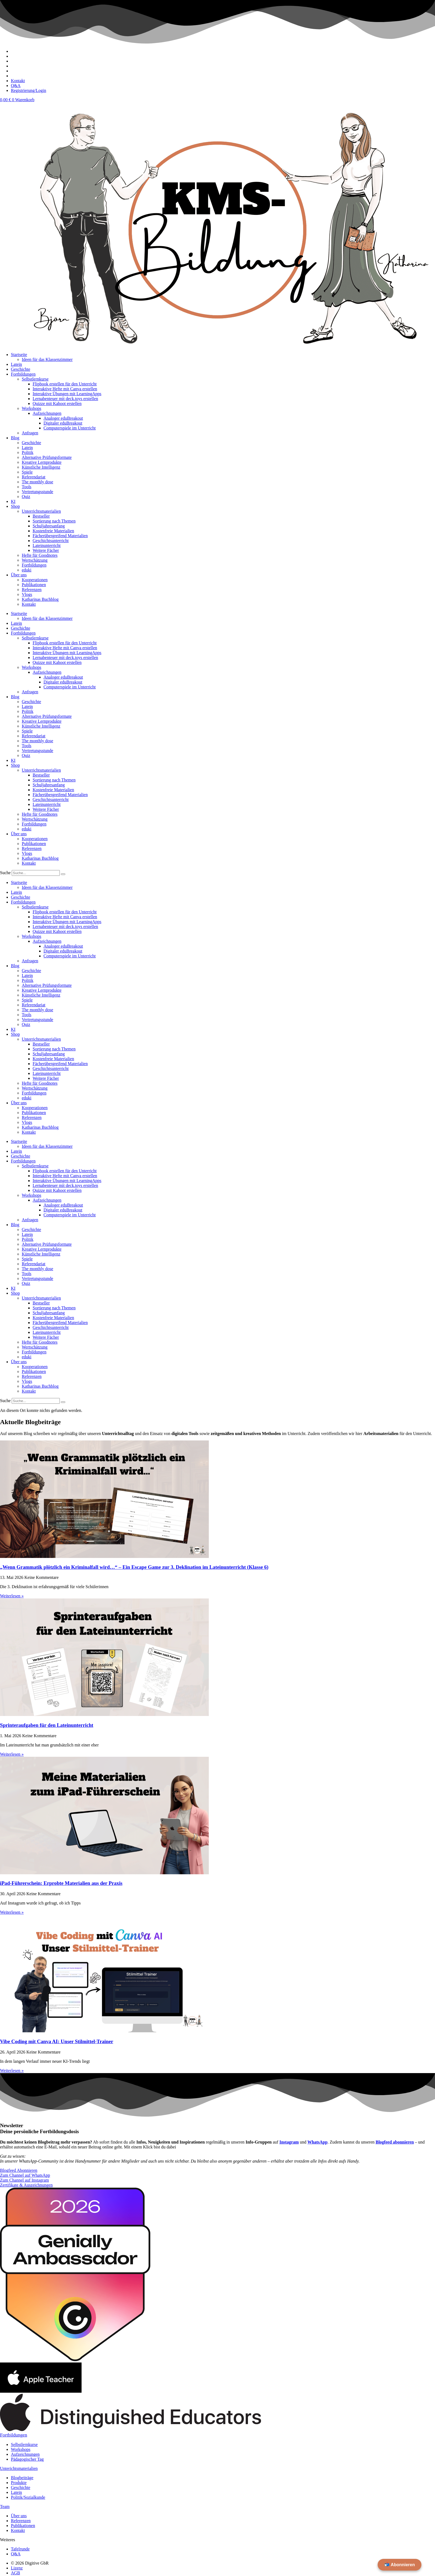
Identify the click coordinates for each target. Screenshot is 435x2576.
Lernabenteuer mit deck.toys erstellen (65, 398)
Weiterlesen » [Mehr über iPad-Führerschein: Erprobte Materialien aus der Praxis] (12, 1912)
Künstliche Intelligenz (41, 467)
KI (13, 501)
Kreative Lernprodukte (41, 462)
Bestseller (41, 516)
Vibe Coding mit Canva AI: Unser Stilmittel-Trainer (56, 2041)
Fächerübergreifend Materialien (60, 535)
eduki (27, 570)
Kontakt (29, 604)
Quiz (26, 496)
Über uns (19, 575)
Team (5, 2506)
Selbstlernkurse (35, 379)
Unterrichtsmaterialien (41, 511)
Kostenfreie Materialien (53, 530)
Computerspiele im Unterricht (70, 428)
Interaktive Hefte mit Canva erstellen (65, 388)
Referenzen (32, 589)
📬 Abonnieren (399, 2564)
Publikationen (34, 584)
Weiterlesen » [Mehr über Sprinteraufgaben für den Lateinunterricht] (12, 1754)
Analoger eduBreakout (63, 418)
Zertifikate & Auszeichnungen (26, 2185)
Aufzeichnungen (47, 413)
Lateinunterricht (47, 545)
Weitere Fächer (46, 550)
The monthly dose (37, 482)
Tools (26, 486)
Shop (15, 506)
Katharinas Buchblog (40, 599)
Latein (16, 364)
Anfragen (30, 433)
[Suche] (63, 874)
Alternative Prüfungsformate (47, 457)
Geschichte (20, 369)
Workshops (31, 408)
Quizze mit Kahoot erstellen (57, 403)
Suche (5, 872)
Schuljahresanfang (49, 526)
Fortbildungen (23, 374)
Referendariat (33, 477)
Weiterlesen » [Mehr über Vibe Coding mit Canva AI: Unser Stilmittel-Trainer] (12, 2070)
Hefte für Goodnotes (40, 555)
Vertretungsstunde (37, 491)
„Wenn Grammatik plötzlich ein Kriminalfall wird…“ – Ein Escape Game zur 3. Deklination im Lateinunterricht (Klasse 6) (134, 1567)
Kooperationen (35, 579)
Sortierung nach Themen (54, 521)
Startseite (19, 354)
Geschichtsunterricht (51, 540)
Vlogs (27, 594)
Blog (15, 437)
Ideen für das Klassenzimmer (47, 359)
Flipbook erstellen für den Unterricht (65, 384)
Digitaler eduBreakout (63, 423)
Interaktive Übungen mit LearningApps (67, 393)
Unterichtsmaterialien (19, 2468)
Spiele (27, 472)
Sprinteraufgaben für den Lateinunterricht (46, 1725)
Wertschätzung (35, 560)
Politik (27, 452)
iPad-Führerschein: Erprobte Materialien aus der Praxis (61, 1883)
